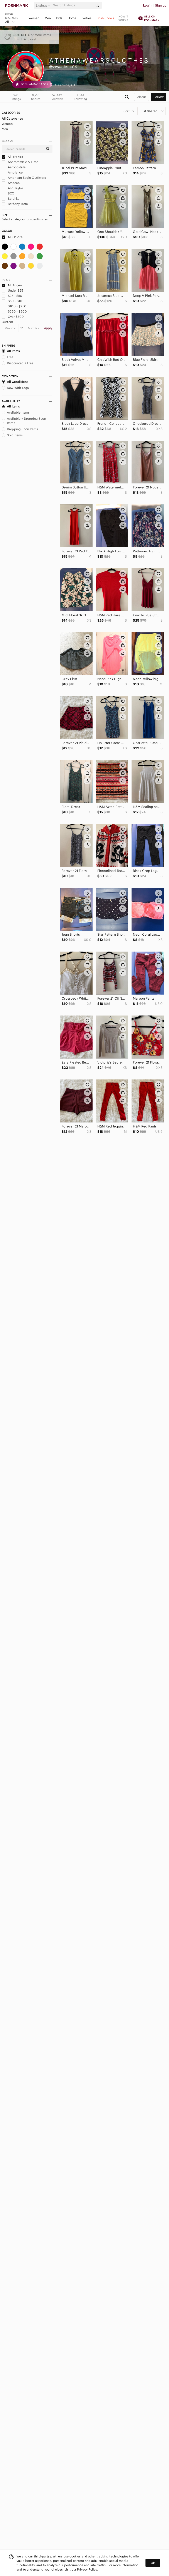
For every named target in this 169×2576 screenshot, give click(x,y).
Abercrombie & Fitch (20, 162)
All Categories (12, 118)
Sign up (160, 5)
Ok (153, 2563)
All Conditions (15, 382)
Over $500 (13, 317)
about (141, 97)
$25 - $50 (12, 296)
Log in (147, 5)
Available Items (16, 412)
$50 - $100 (13, 301)
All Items (11, 351)
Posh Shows (105, 18)
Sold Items (12, 435)
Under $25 (12, 290)
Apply (48, 328)
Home (72, 18)
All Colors (12, 237)
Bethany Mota (15, 204)
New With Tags (15, 388)
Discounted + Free (18, 363)
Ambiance (12, 172)
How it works (123, 18)
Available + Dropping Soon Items (24, 421)
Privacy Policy (87, 2569)
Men (48, 18)
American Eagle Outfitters (24, 178)
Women (34, 18)
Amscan (11, 183)
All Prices (12, 285)
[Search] (73, 5)
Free (8, 357)
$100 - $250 (14, 306)
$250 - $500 (14, 311)
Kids (59, 18)
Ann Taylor (12, 188)
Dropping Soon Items (20, 429)
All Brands (12, 157)
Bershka (10, 199)
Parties (86, 18)
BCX (8, 193)
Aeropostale (13, 167)
